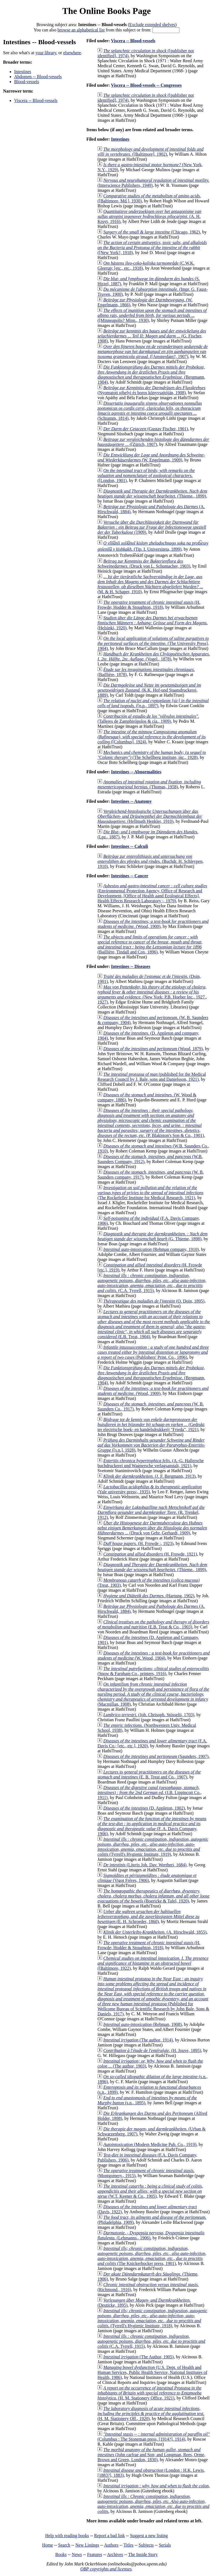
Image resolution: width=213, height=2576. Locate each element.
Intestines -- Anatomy (131, 801)
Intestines (22, 71)
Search (64, 2545)
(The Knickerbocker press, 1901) (151, 2256)
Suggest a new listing (149, 2535)
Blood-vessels (26, 81)
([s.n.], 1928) (151, 1445)
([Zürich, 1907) (153, 442)
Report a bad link (109, 2535)
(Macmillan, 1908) (153, 1694)
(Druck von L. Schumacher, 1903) (143, 563)
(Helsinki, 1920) (152, 622)
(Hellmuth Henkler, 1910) (149, 816)
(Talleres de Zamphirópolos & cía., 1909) (148, 719)
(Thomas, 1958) (149, 784)
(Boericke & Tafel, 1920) (153, 1896)
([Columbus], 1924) (151, 736)
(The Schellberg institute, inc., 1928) (151, 755)
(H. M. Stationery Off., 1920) (150, 2413)
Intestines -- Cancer (129, 875)
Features (94, 2554)
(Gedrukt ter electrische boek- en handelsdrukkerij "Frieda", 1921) (150, 1424)
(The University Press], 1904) (153, 643)
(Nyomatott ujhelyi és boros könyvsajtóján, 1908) (151, 390)
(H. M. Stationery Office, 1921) (149, 2393)
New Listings (87, 2545)
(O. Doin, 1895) (153, 1301)
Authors (111, 2545)
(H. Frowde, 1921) (150, 1554)
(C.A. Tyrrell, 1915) (151, 1283)
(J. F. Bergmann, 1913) (149, 1476)
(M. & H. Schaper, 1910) (150, 584)
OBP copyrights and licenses (105, 2569)
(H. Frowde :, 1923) (138, 1543)
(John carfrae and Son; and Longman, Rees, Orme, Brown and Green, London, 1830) (151, 2454)
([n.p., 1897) (153, 703)
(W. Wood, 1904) (153, 1655)
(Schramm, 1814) (149, 411)
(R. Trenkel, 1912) (150, 1512)
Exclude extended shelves (152, 24)
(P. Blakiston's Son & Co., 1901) (150, 1123)
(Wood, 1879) (153, 1048)
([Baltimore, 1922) (152, 1963)
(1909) (151, 527)
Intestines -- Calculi (129, 846)
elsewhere (72, 52)
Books (61, 2554)
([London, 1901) (146, 475)
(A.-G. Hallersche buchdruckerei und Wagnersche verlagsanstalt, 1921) (150, 1463)
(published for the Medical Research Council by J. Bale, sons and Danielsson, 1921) (151, 1077)
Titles (128, 2545)
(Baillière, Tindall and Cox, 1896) (149, 944)
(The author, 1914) (138, 2040)
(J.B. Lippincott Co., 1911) (149, 1792)
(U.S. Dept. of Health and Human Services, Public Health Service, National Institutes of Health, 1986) (152, 2372)
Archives (115, 2554)
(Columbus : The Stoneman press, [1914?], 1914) (153, 2436)
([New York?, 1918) (152, 247)
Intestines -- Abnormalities (136, 771)
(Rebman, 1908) (142, 2024)
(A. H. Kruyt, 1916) (149, 216)
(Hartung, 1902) (148, 1595)
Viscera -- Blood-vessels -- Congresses (146, 85)
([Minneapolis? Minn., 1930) (152, 315)
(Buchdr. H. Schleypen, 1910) (150, 861)
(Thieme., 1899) (152, 493)
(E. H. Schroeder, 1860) (148, 1916)
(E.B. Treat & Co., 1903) (153, 1624)
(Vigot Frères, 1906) (146, 1878)
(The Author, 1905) (138, 2356)
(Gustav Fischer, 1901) (145, 428)
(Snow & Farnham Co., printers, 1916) (153, 1671)
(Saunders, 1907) (156, 1756)
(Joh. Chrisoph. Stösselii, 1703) (148, 1714)
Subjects (146, 2545)
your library (46, 52)
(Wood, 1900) (153, 924)
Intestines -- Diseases (130, 966)
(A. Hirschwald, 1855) (154, 1932)
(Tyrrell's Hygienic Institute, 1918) (152, 2318)
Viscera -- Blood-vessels (35, 100)
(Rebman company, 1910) (151, 1249)
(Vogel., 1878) (153, 656)
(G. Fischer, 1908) (151, 336)
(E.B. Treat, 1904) (153, 1324)
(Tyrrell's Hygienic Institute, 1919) (152, 1847)
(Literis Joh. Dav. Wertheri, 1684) (144, 1864)
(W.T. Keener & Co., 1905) (150, 2191)
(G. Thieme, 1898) (152, 1236)
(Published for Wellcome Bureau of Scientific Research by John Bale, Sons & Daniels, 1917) (153, 1996)
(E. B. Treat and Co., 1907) (149, 1774)
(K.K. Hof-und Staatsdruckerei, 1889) (149, 690)
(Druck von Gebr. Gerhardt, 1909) (152, 1528)
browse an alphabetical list (81, 30)
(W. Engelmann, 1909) (151, 457)
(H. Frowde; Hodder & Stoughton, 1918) (148, 605)
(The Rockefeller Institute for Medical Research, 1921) (150, 1192)
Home (47, 2545)
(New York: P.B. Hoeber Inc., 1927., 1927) (152, 994)
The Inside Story (143, 2554)
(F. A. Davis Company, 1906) (151, 1826)
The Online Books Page (106, 11)
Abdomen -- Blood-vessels (38, 76)
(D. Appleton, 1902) (144, 1808)
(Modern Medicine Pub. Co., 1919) (149, 2144)
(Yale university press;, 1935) (149, 1489)
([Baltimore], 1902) (150, 152)
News (77, 2554)
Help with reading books (67, 2535)
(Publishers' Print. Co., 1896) (153, 1352)
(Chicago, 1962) (151, 232)
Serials (165, 2545)
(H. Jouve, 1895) (152, 2050)
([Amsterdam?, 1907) (152, 351)
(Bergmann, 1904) (151, 374)
